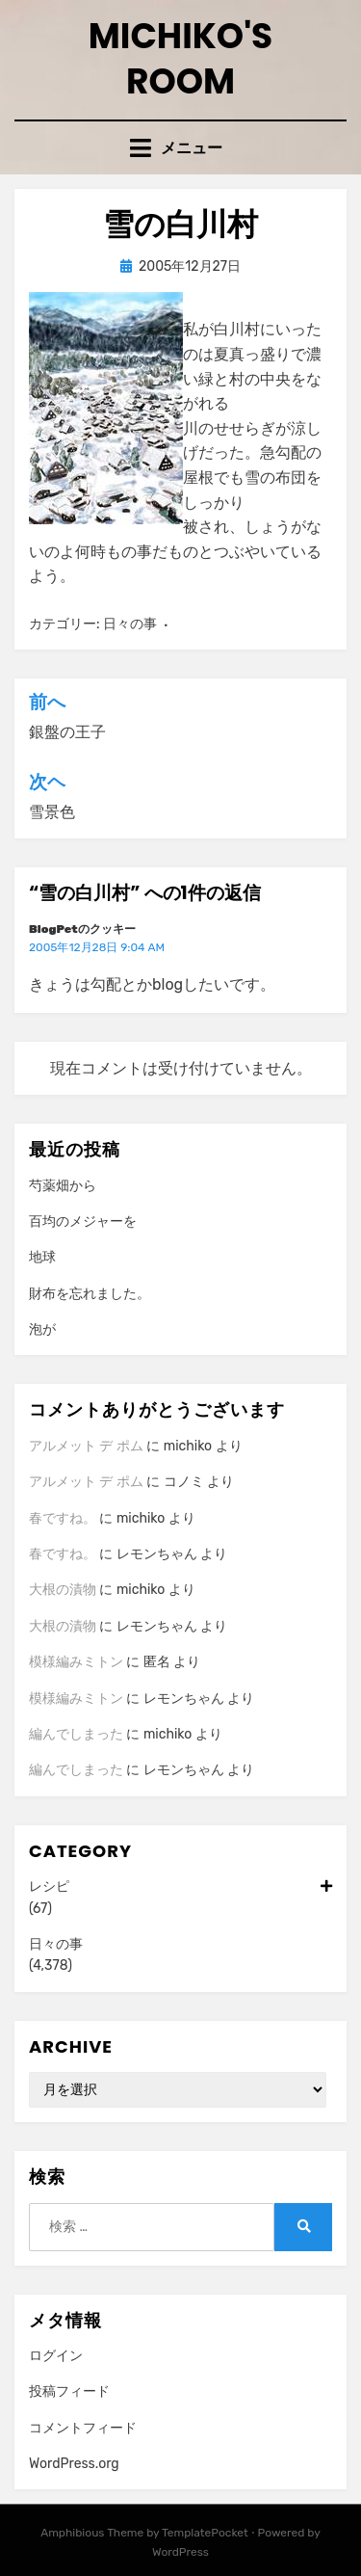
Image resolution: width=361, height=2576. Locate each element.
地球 (42, 1257)
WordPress (180, 2552)
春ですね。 (62, 1518)
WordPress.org (74, 2464)
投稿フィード (69, 2391)
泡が (42, 1329)
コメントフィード (83, 2428)
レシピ (180, 1887)
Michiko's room (181, 59)
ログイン (56, 2356)
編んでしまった (76, 1734)
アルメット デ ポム (86, 1446)
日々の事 (130, 624)
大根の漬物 (62, 1589)
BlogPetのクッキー (82, 929)
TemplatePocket (205, 2532)
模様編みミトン (76, 1662)
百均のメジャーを (83, 1221)
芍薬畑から (62, 1186)
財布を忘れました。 (89, 1294)
